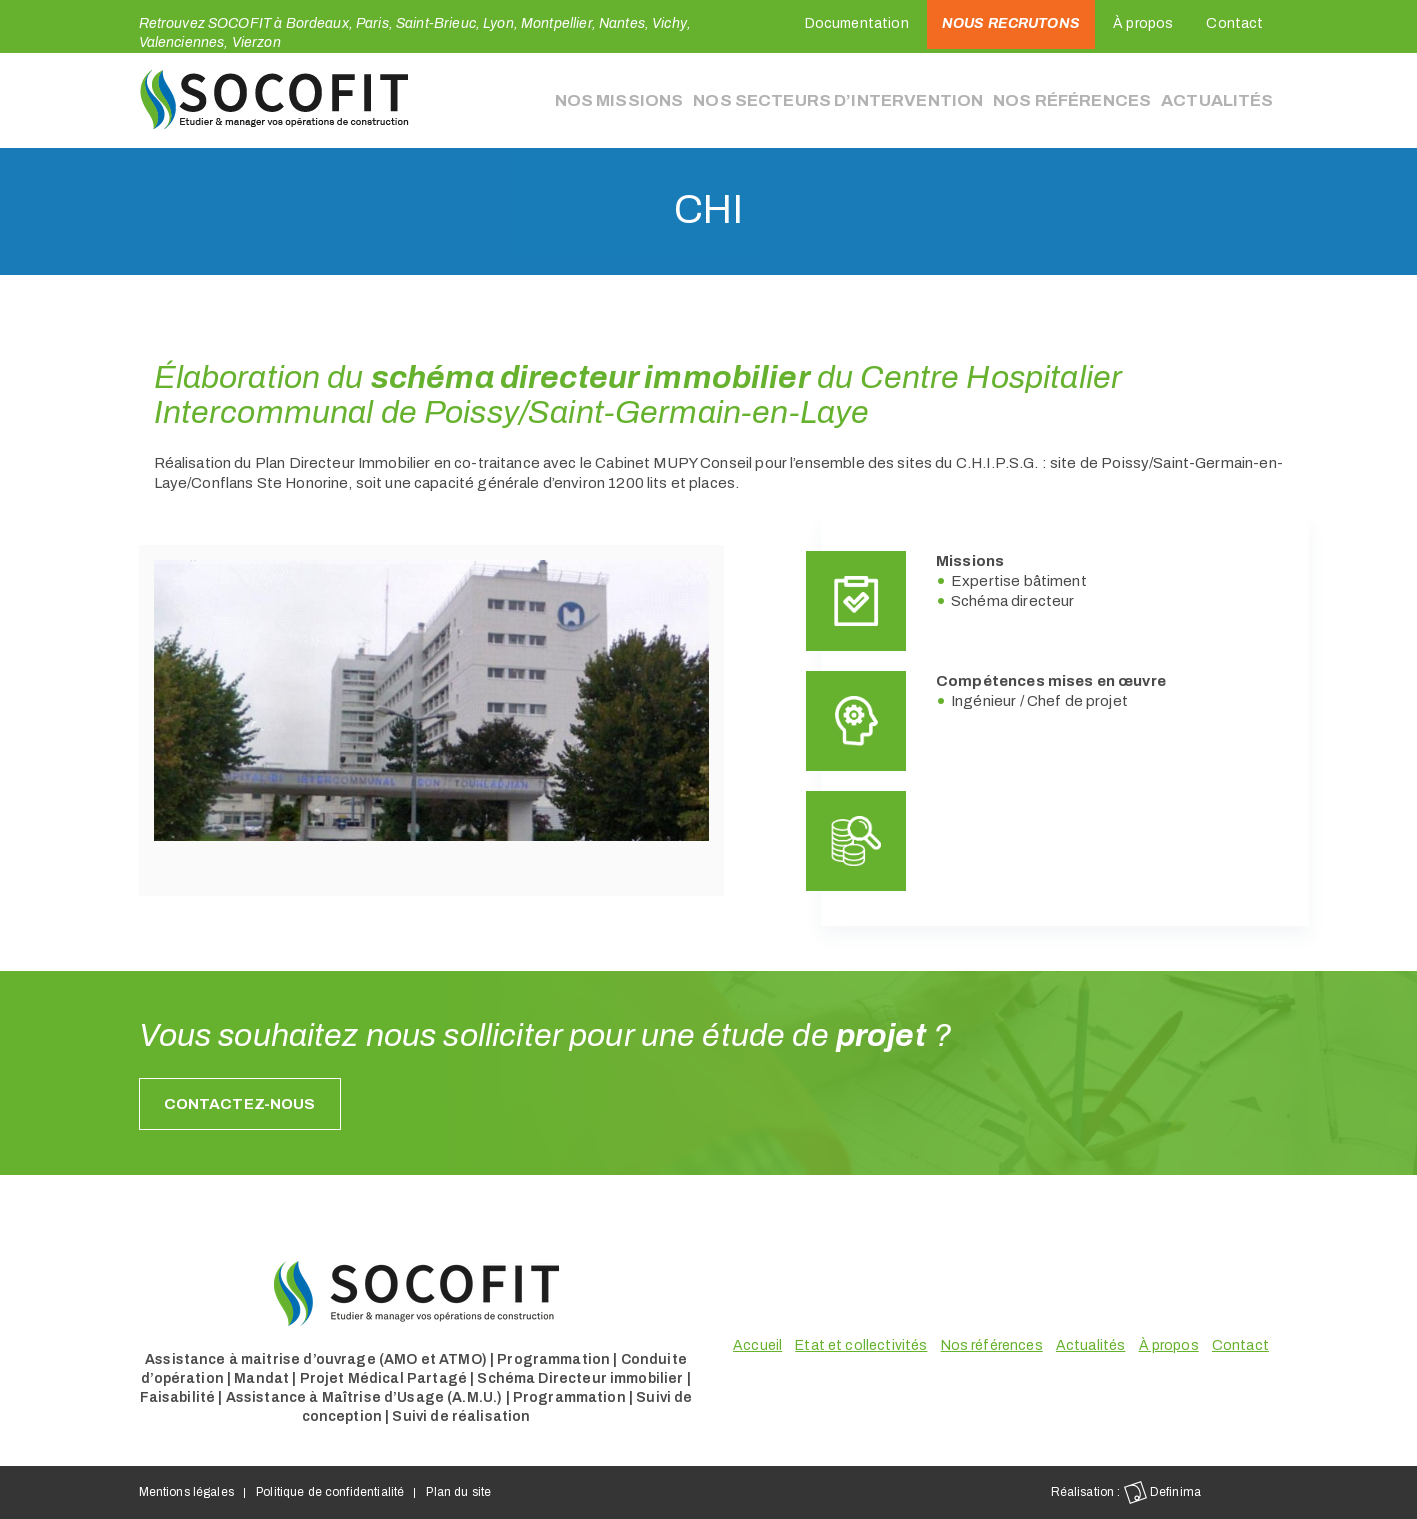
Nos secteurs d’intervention (871, 99)
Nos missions (671, 99)
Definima (1162, 1492)
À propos (1143, 23)
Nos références (1082, 99)
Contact (1234, 23)
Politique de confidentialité (330, 1492)
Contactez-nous (240, 1104)
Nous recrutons (1011, 23)
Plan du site (458, 1492)
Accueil (757, 1345)
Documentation (857, 23)
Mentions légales (186, 1492)
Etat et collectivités (861, 1345)
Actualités (1219, 99)
